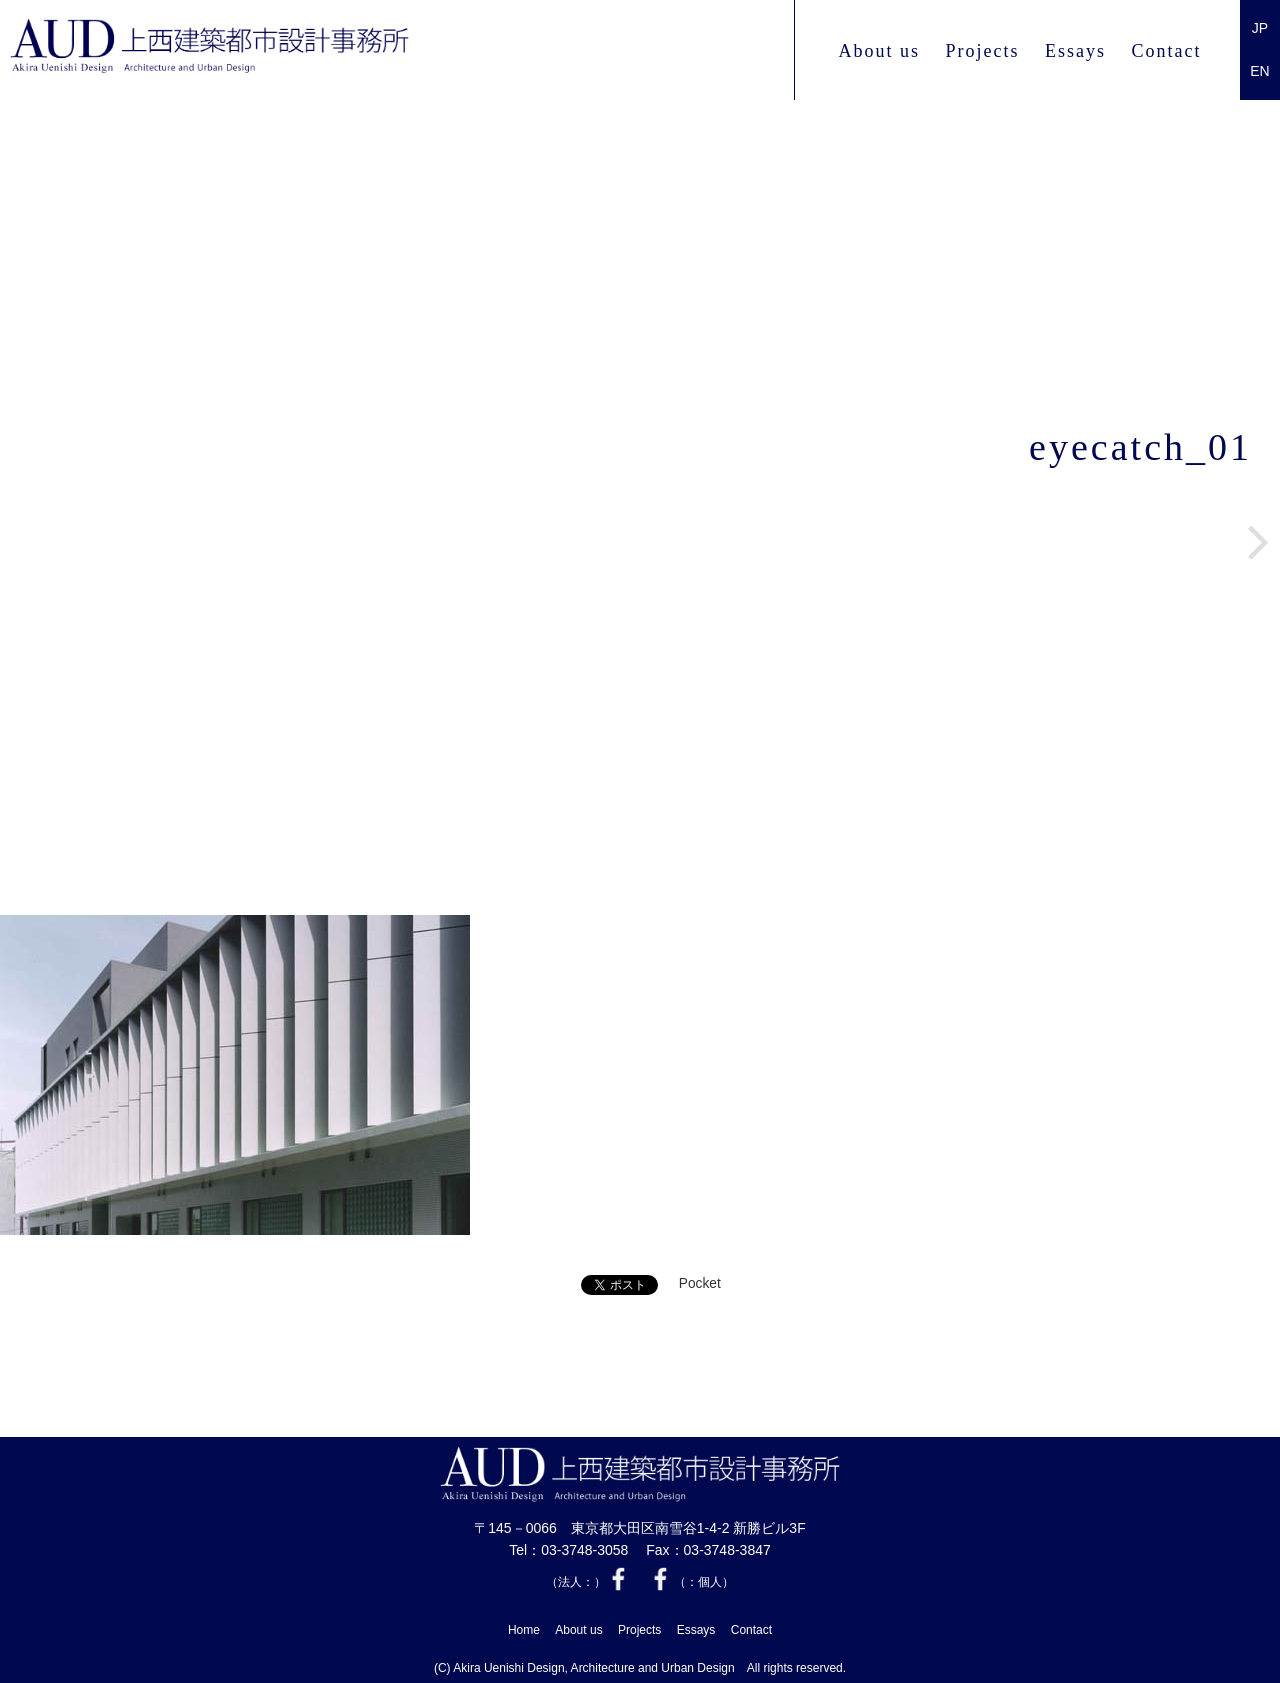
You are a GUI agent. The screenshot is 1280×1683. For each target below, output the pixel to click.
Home (524, 1628)
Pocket (700, 1284)
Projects (982, 51)
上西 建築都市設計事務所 (263, 51)
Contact (1167, 51)
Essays (1075, 51)
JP (1260, 28)
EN (1259, 71)
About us (879, 51)
